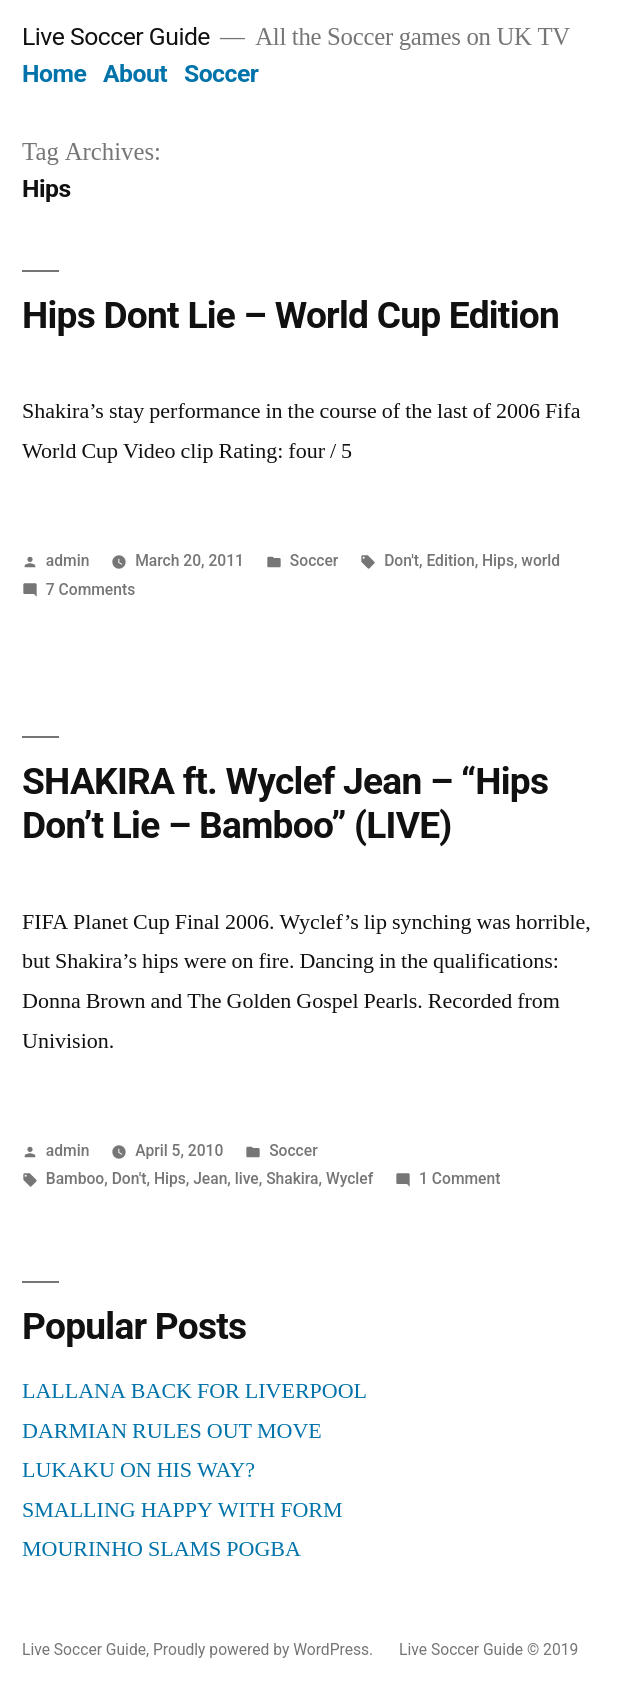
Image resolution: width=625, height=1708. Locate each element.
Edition (450, 560)
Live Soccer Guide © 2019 (488, 1649)
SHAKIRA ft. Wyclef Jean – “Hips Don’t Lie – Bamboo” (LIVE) (285, 804)
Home (54, 73)
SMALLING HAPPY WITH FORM (182, 1510)
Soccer (221, 73)
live (247, 1178)
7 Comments (90, 589)
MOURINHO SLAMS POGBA (161, 1549)
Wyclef (349, 1178)
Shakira (292, 1178)
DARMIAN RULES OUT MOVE (172, 1431)
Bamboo (75, 1178)
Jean (210, 1178)
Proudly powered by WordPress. (265, 1649)
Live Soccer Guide (116, 36)
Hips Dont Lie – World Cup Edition (290, 315)
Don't (401, 560)
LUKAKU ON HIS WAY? (138, 1470)
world (540, 560)
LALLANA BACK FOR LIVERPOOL (194, 1391)
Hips (498, 560)
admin (68, 560)
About (135, 73)
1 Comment (459, 1178)
